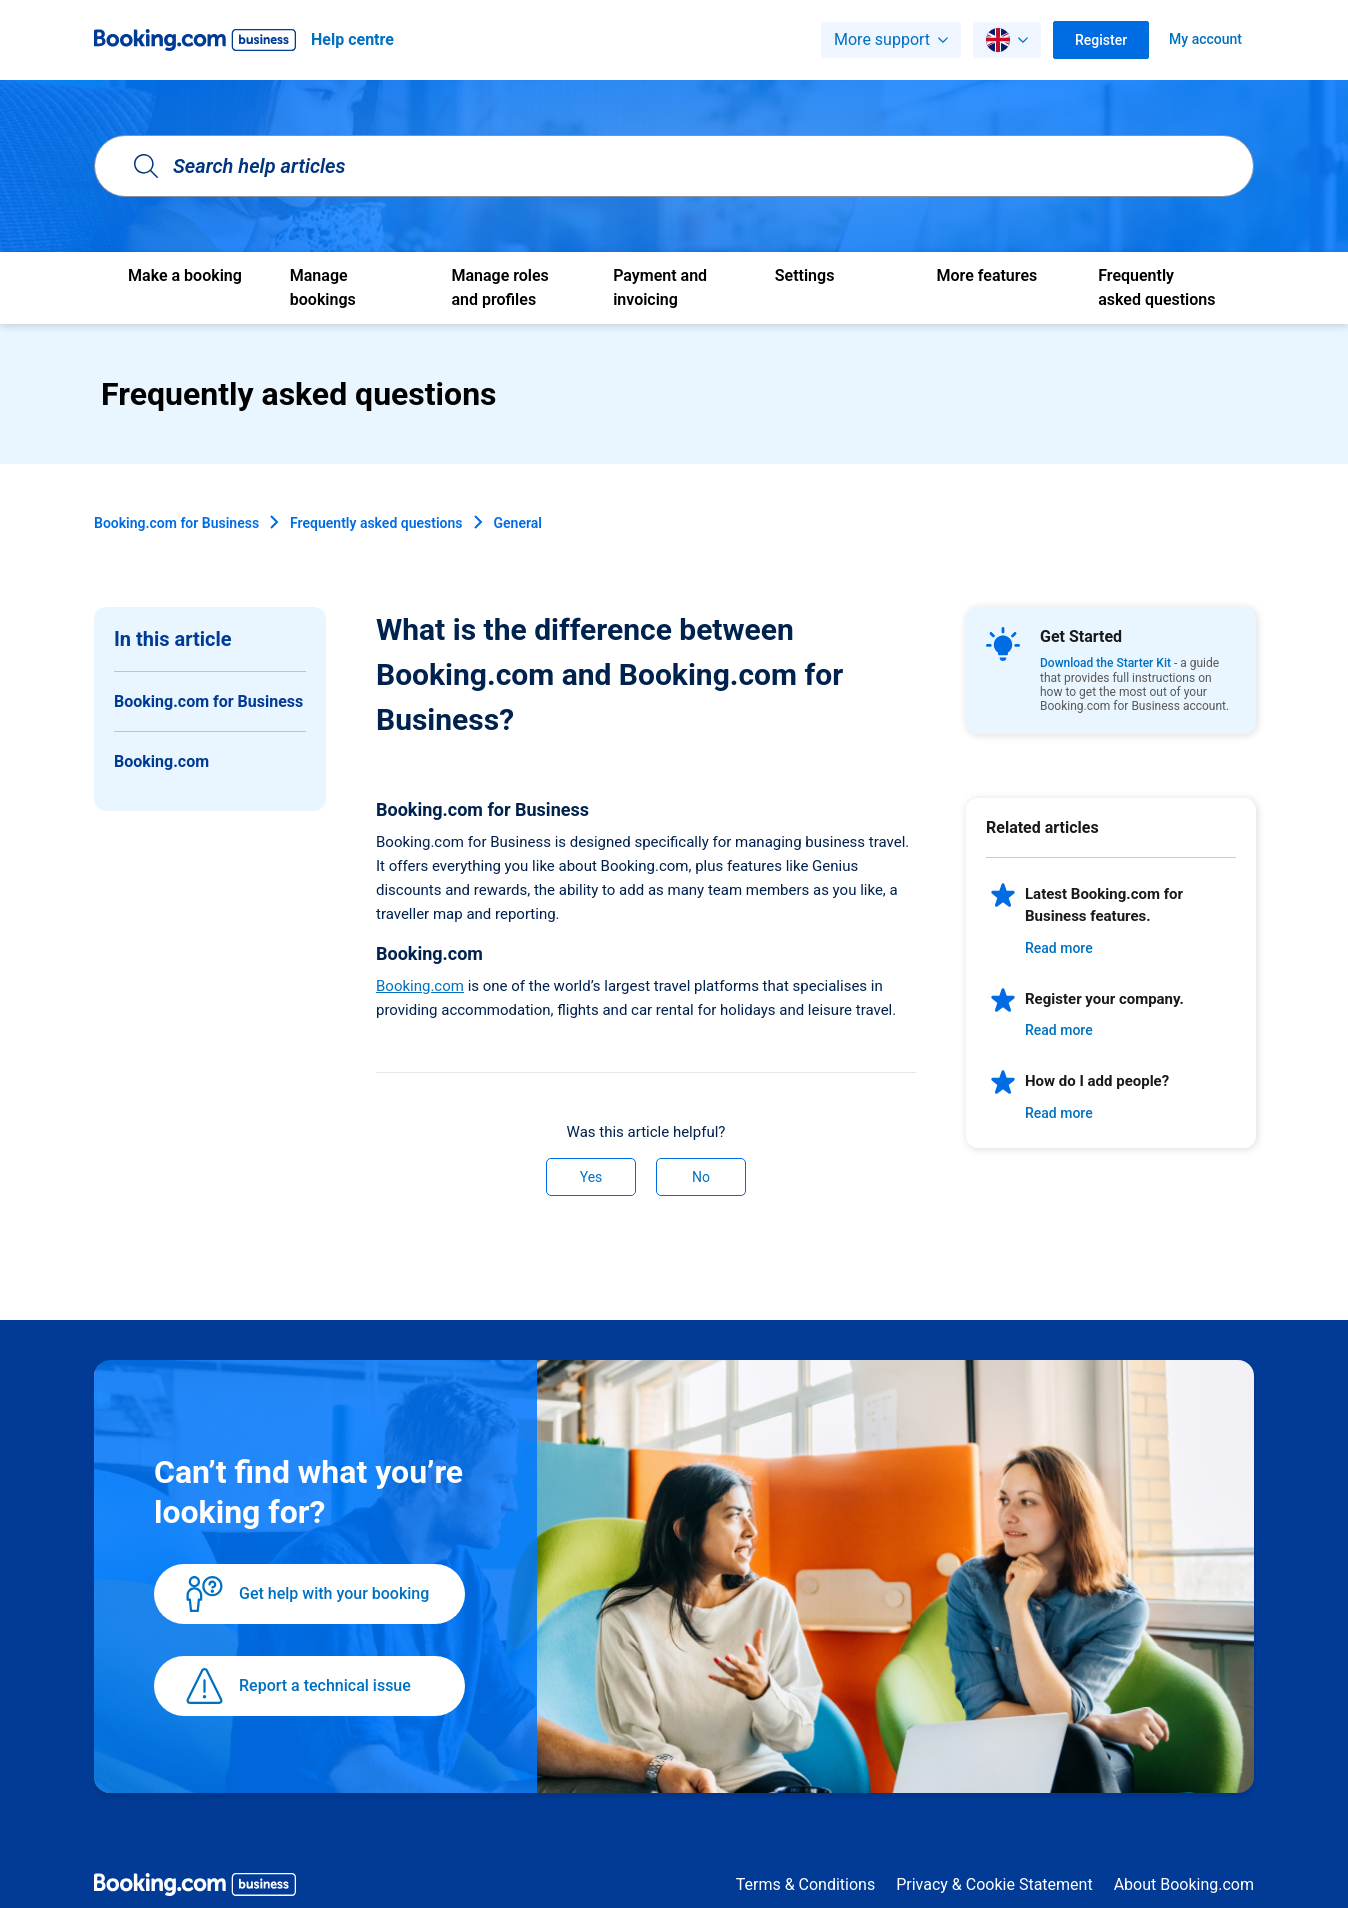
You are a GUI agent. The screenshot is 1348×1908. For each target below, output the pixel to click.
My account (1205, 39)
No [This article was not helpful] (701, 1177)
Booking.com (420, 986)
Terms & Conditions (806, 1884)
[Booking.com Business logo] (195, 1888)
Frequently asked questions (376, 523)
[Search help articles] (674, 166)
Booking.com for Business (176, 523)
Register (1101, 40)
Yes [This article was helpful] (591, 1177)
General (518, 523)
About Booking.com (1184, 1884)
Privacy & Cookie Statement (994, 1884)
